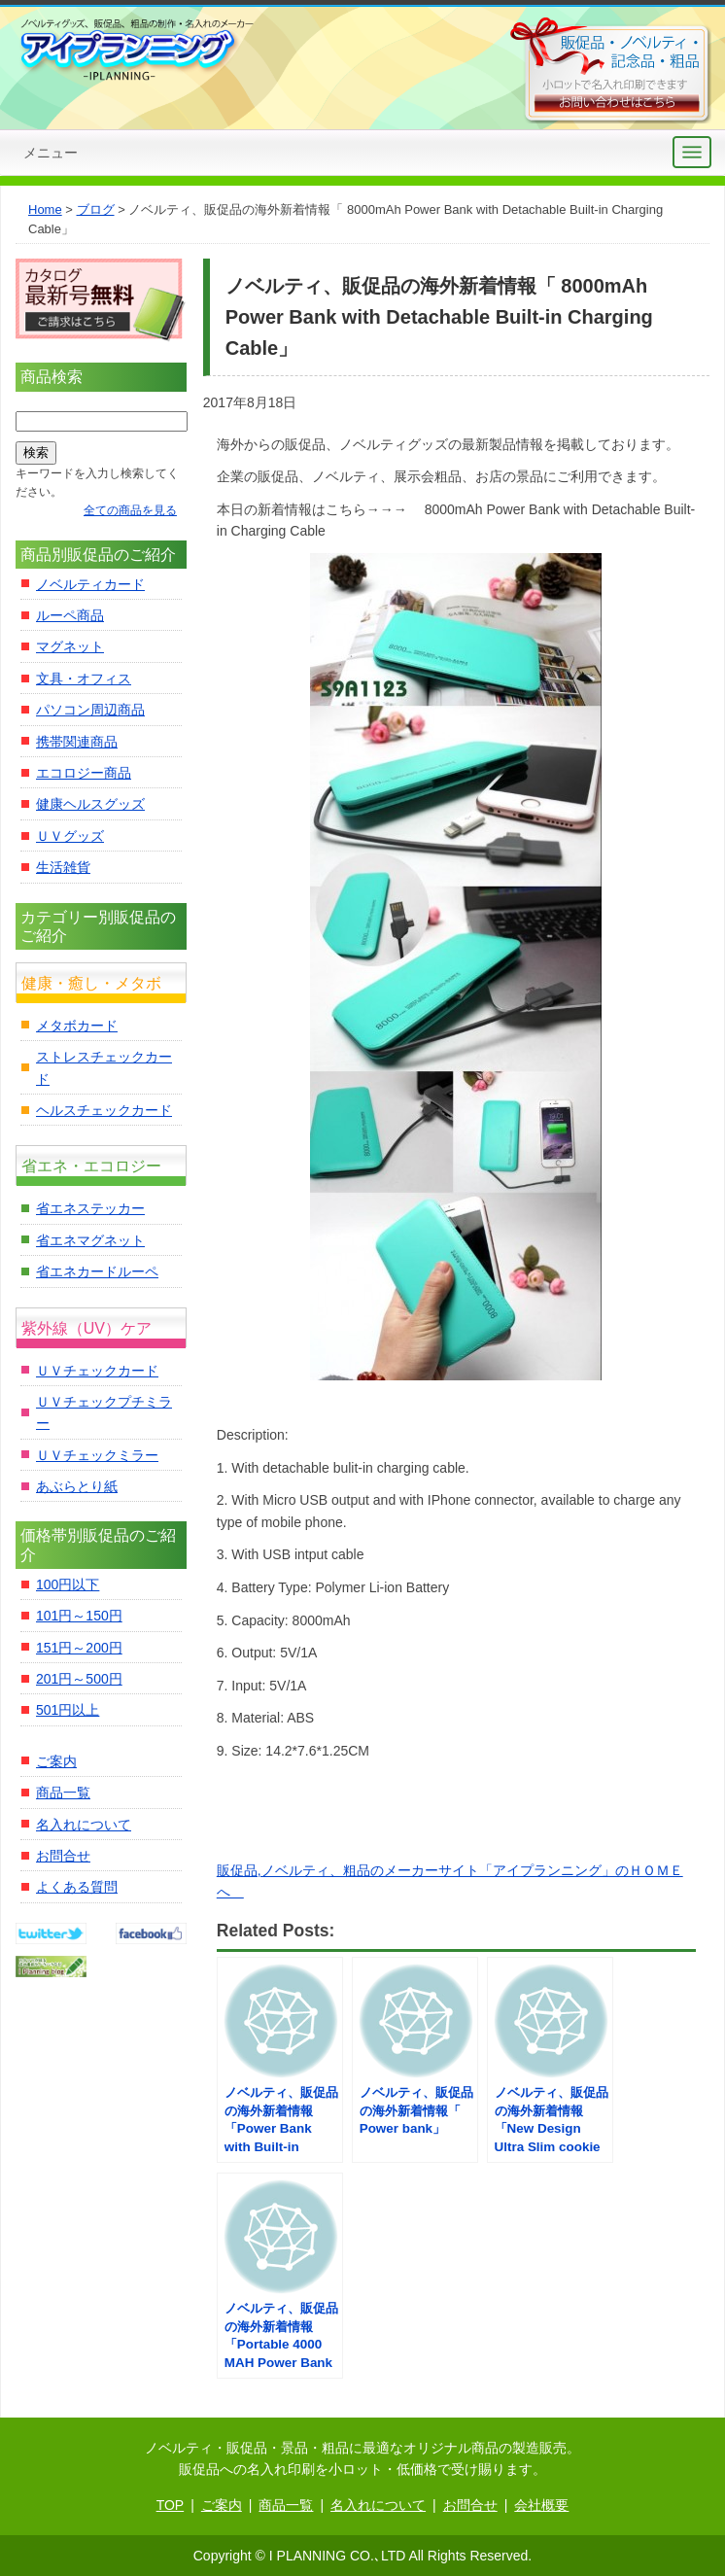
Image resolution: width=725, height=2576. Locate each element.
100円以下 (67, 1584)
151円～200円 (79, 1647)
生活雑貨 (63, 867)
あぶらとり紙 (77, 1486)
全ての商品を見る (130, 510)
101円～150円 (79, 1615)
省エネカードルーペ (97, 1271)
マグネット (70, 646)
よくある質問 (77, 1887)
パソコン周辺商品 (90, 709)
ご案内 (56, 1761)
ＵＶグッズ (70, 836)
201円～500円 (79, 1679)
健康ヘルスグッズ (90, 804)
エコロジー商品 (83, 773)
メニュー (50, 152)
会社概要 (541, 2505)
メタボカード (77, 1025)
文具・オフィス (83, 678)
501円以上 (67, 1710)
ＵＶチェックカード (97, 1370)
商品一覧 (63, 1792)
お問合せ (63, 1855)
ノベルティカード (90, 584)
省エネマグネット (90, 1240)
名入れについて (83, 1824)
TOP (170, 2505)
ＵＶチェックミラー (97, 1455)
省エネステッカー (90, 1208)
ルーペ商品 (70, 615)
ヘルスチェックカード (104, 1110)
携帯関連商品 (77, 741)
